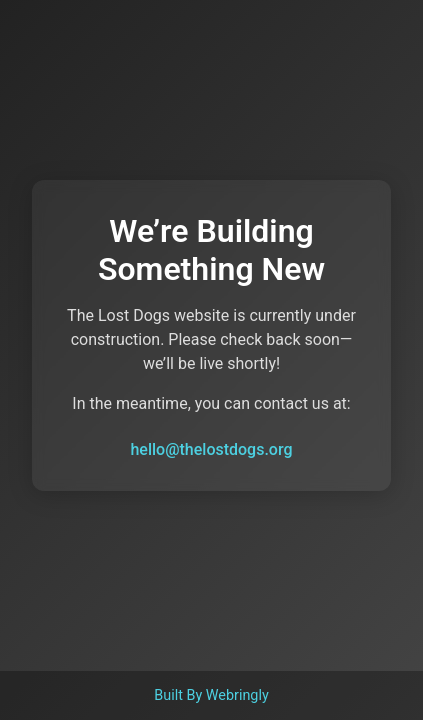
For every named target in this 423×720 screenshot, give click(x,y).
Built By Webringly (211, 695)
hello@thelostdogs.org (211, 449)
